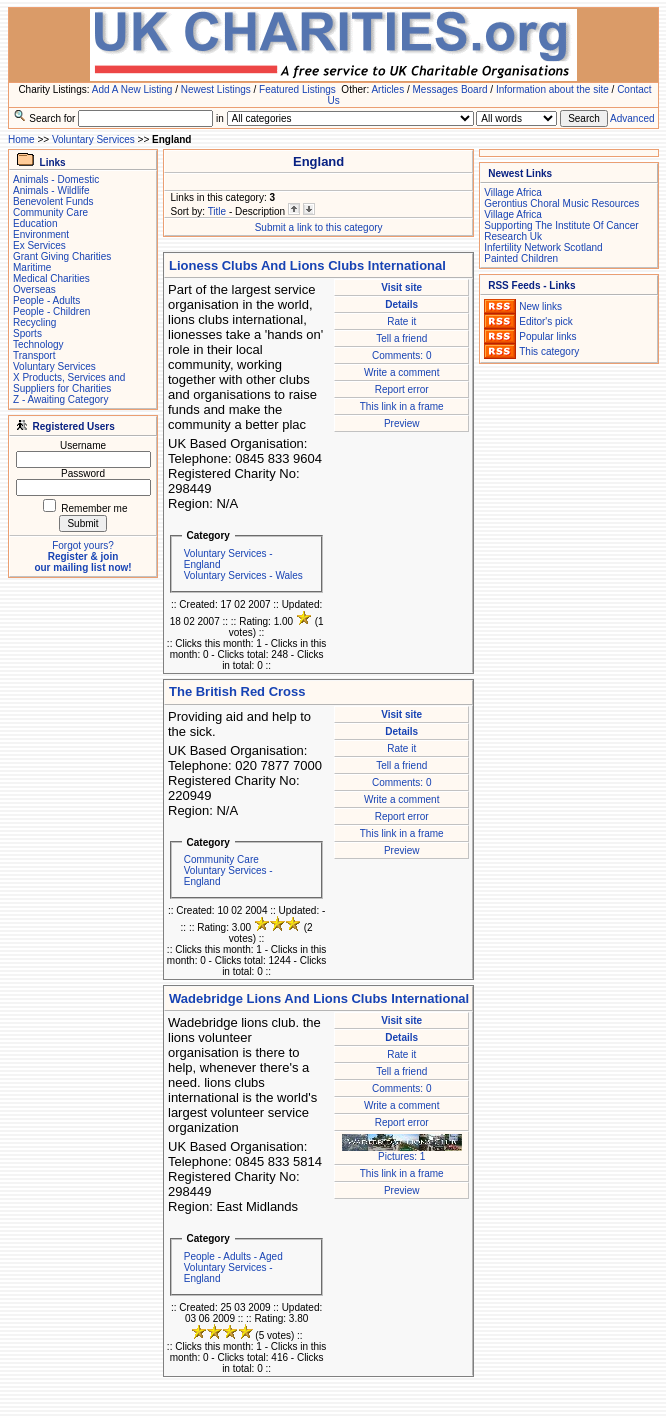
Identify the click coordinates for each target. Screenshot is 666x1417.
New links (540, 306)
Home (21, 139)
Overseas (34, 289)
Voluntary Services (93, 139)
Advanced (632, 118)
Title (217, 211)
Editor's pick (546, 321)
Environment (41, 234)
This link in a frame (402, 406)
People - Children (51, 311)
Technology (38, 344)
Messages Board (450, 89)
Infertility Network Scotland (543, 247)
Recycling (34, 322)
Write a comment (401, 372)
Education (35, 223)
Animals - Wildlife (51, 190)
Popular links (547, 336)
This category (549, 351)
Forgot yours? (83, 545)
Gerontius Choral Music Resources (561, 203)
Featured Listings (297, 89)
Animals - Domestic (56, 179)
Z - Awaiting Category (60, 399)
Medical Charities (51, 278)
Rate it (401, 321)
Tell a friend (401, 338)
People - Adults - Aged (233, 1256)
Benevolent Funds (53, 201)
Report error (402, 389)
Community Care (50, 212)
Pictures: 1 (402, 1152)
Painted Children (521, 258)
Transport (34, 355)
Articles (387, 89)
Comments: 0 (401, 355)
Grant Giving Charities (62, 256)
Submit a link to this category (319, 227)
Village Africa (513, 192)
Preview (402, 423)
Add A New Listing (132, 89)
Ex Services (39, 245)
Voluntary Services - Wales (243, 575)
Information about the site (552, 89)
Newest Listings (216, 89)
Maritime (32, 267)
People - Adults (46, 300)
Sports (27, 333)
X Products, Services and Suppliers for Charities (69, 383)
